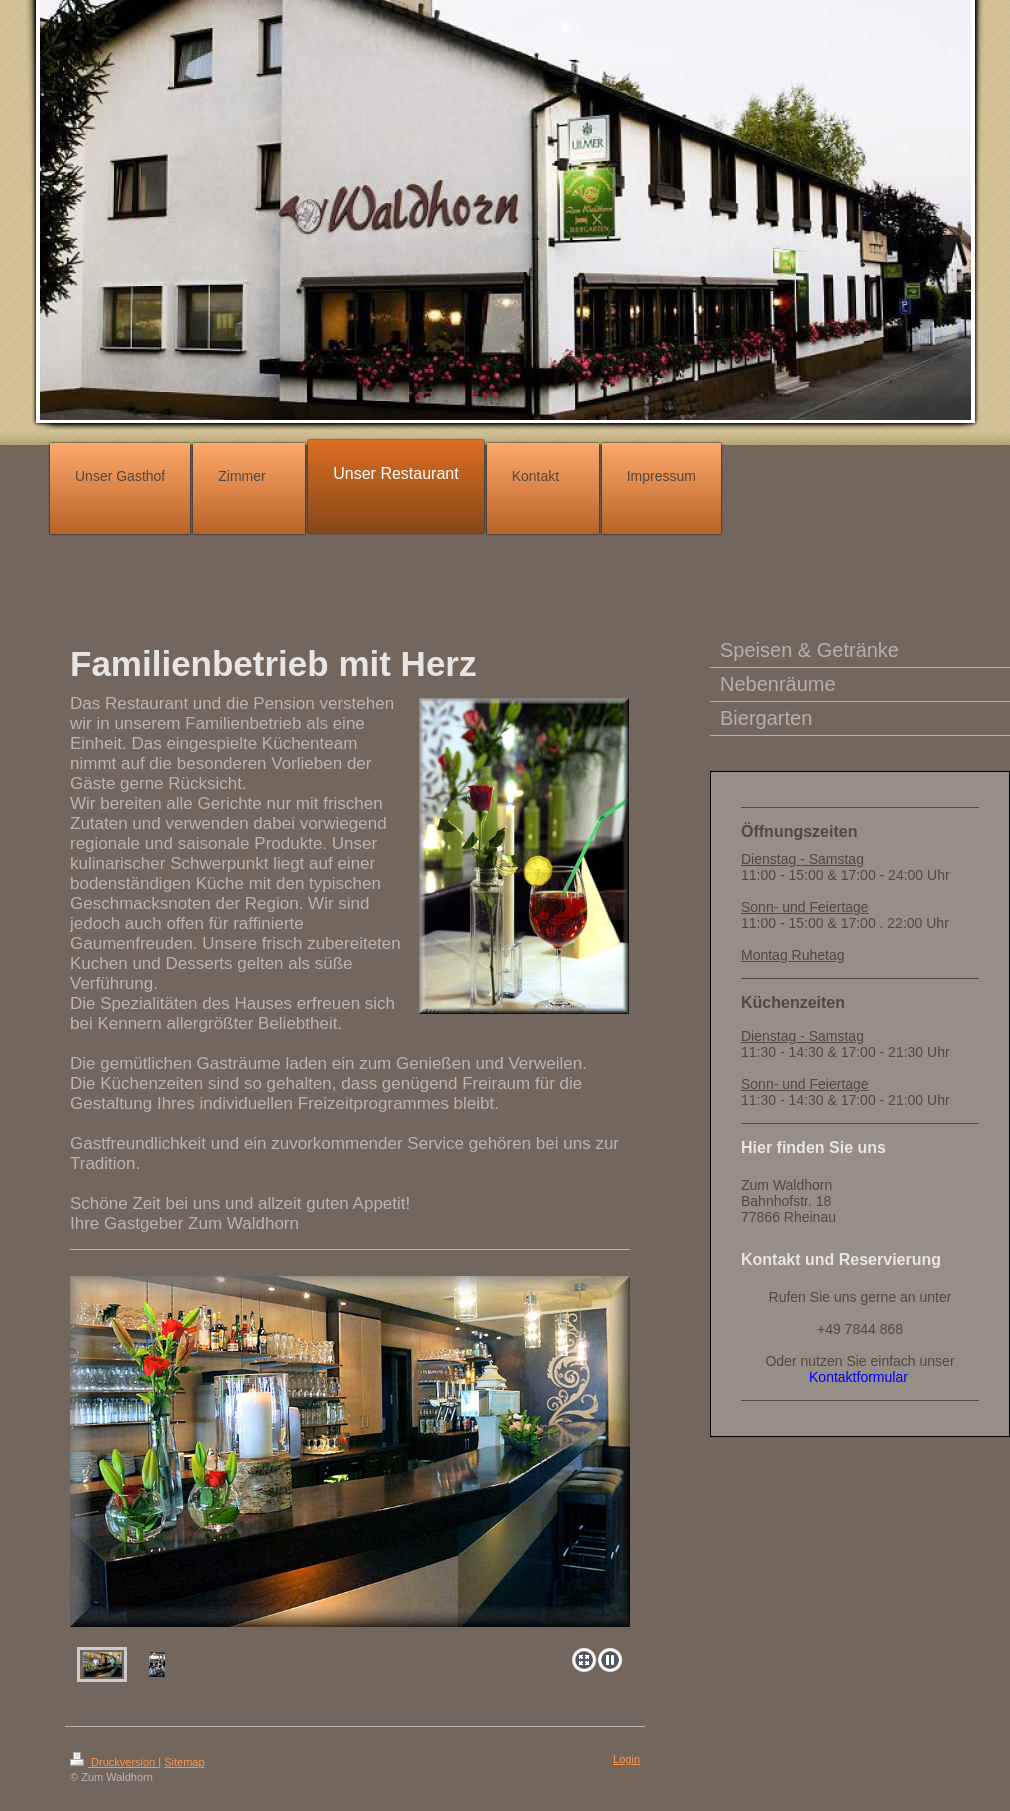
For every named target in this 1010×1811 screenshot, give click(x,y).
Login (626, 1759)
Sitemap (184, 1762)
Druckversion (114, 1762)
